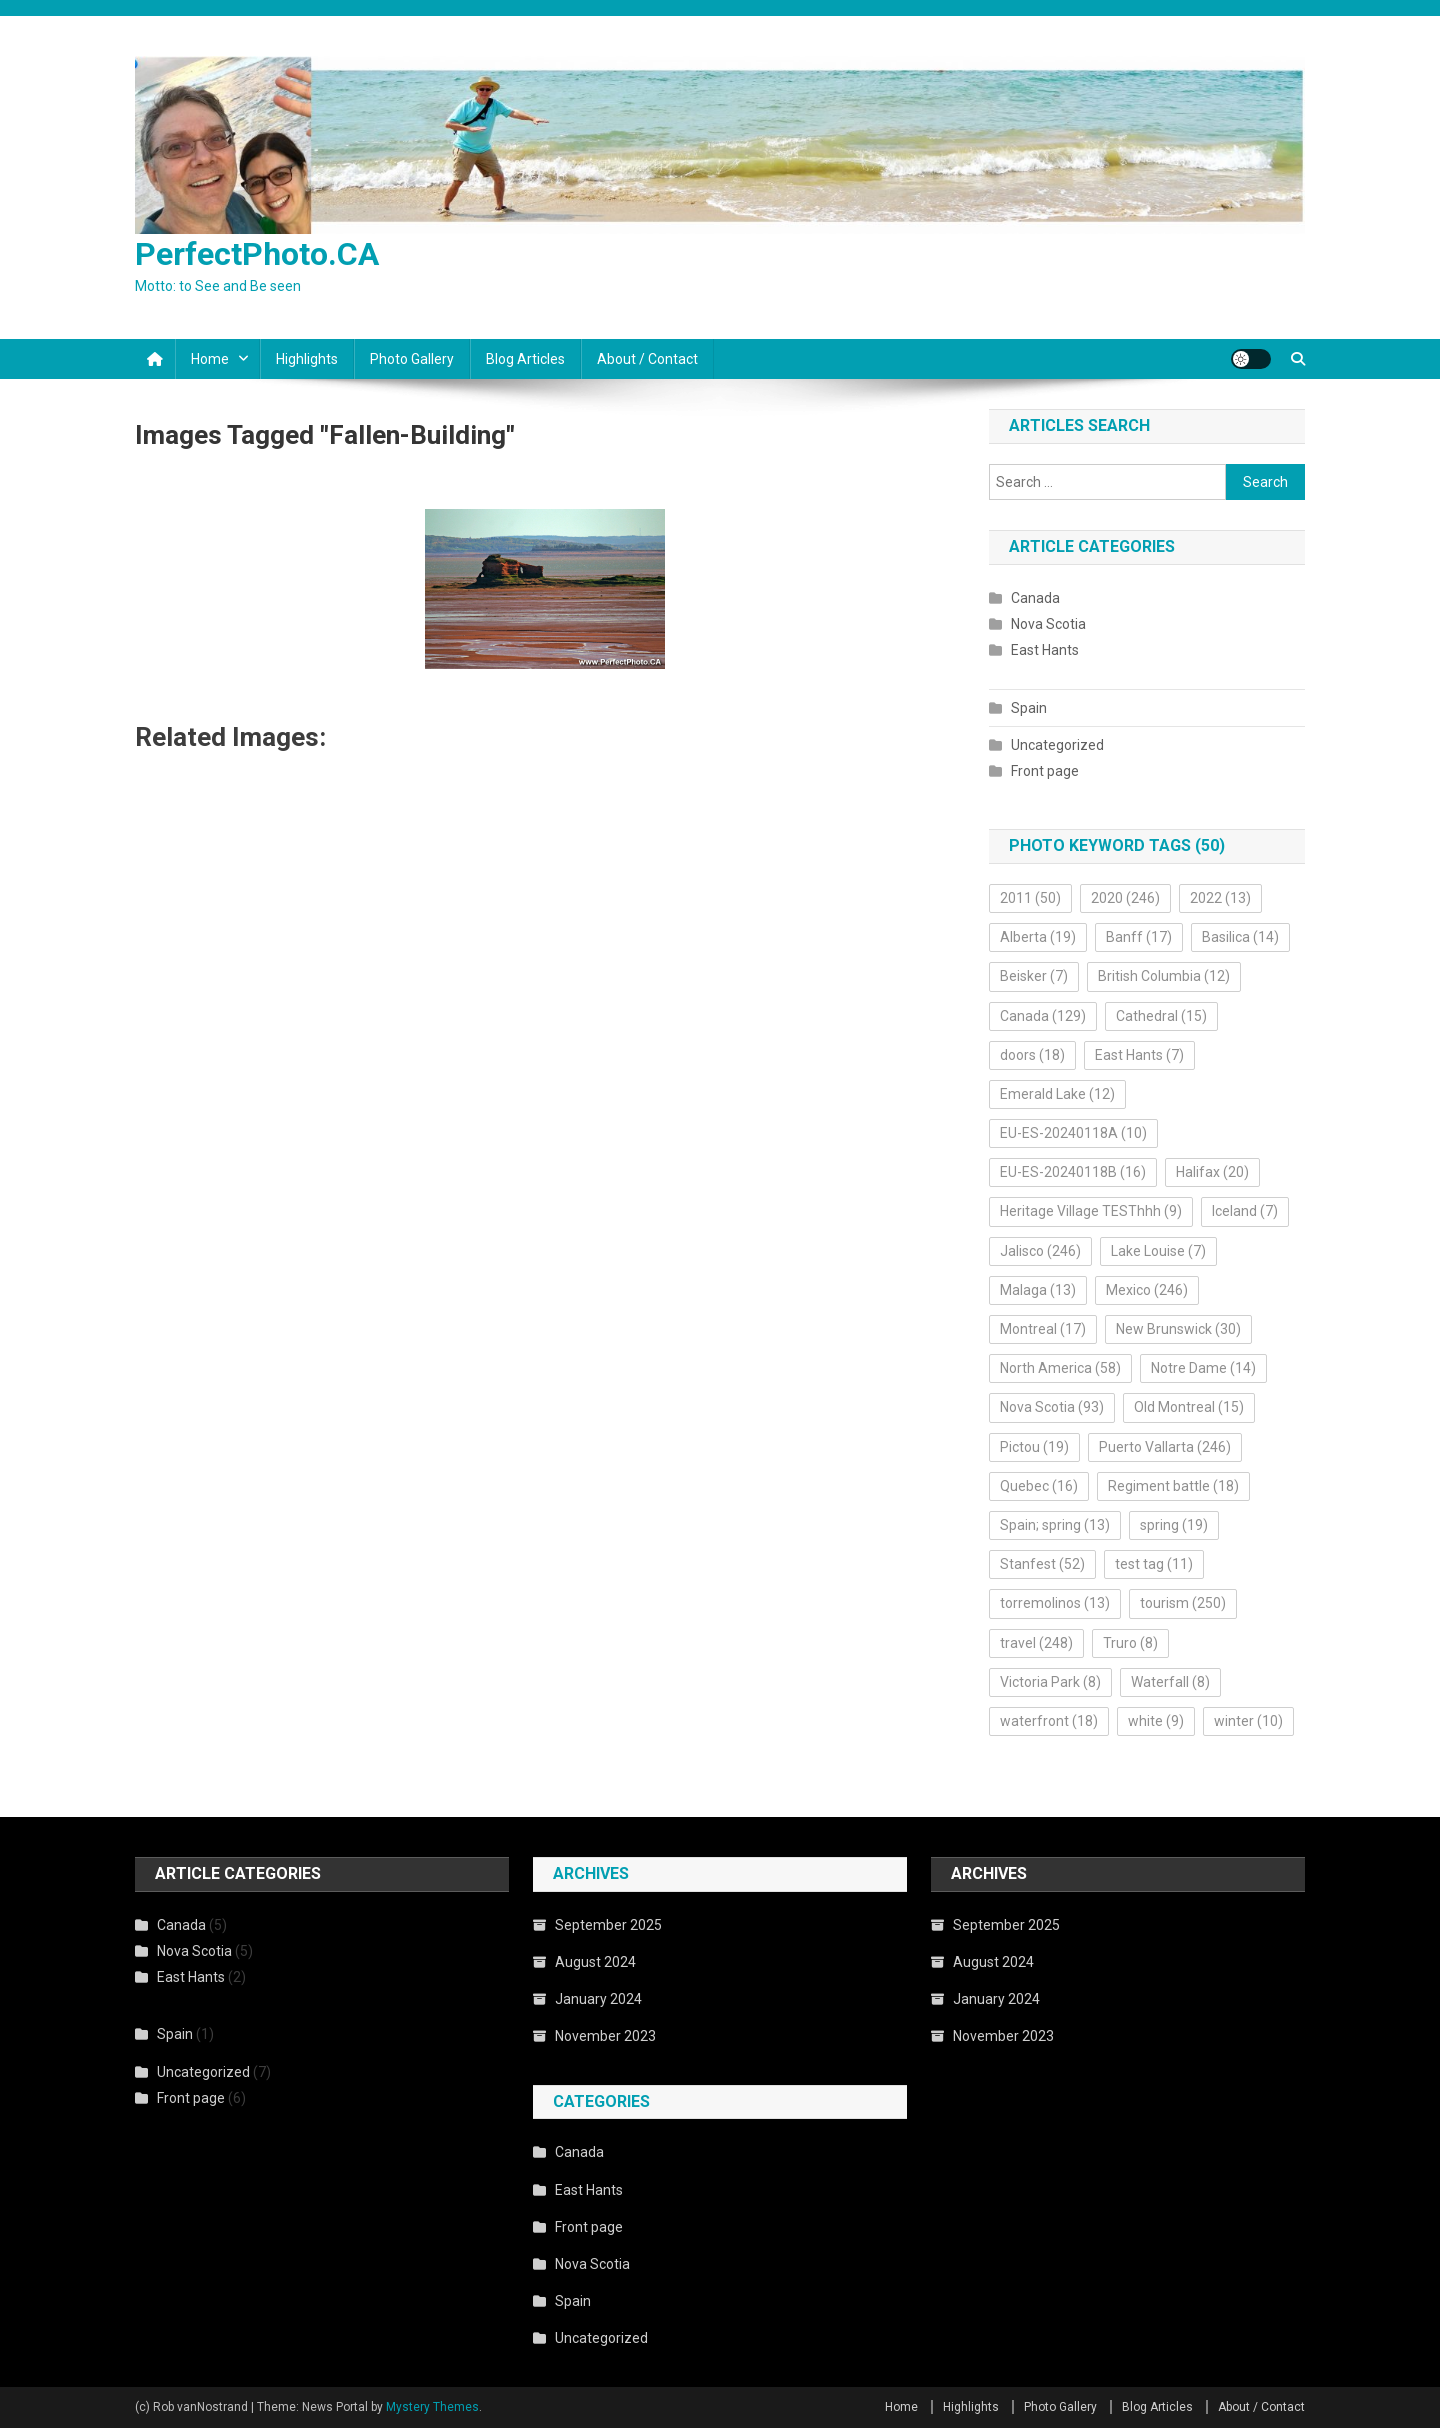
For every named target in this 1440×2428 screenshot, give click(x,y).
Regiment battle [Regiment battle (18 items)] (1173, 1486)
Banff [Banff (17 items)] (1139, 937)
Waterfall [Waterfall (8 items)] (1170, 1682)
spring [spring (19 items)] (1174, 1525)
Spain (1029, 708)
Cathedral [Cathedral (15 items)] (1161, 1016)
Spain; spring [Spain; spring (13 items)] (1055, 1525)
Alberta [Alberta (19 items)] (1038, 937)
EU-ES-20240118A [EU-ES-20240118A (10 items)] (1073, 1133)
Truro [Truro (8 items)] (1130, 1643)
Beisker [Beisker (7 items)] (1034, 976)
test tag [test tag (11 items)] (1154, 1564)
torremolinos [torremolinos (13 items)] (1055, 1603)
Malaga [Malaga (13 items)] (1038, 1290)
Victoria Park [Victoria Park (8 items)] (1050, 1682)
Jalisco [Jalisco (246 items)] (1040, 1251)
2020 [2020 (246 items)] (1125, 898)
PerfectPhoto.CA (257, 254)
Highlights (307, 359)
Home (210, 359)
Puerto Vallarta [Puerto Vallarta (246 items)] (1165, 1447)
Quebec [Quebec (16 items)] (1039, 1486)
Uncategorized (1057, 745)
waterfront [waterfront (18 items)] (1049, 1721)
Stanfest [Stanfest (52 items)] (1042, 1564)
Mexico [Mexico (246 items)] (1147, 1290)
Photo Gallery (412, 359)
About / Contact (647, 359)
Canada (1035, 598)
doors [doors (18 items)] (1032, 1055)
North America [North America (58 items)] (1060, 1368)
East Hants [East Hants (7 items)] (1139, 1055)
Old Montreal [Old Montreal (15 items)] (1189, 1407)
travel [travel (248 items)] (1036, 1643)
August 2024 (595, 1962)
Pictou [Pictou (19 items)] (1034, 1447)
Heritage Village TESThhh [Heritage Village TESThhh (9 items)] (1091, 1211)
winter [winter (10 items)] (1248, 1721)
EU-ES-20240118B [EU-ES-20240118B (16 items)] (1073, 1172)
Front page (1045, 771)
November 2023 (605, 2036)
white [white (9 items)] (1156, 1721)
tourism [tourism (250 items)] (1183, 1603)
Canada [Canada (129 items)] (1043, 1016)
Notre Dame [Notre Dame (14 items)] (1203, 1368)
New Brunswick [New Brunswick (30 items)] (1178, 1329)
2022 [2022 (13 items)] (1220, 898)
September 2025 (608, 1925)
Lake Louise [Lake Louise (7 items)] (1158, 1251)
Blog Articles (525, 359)
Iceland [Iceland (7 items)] (1245, 1211)
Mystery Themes (432, 2407)
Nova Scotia (1048, 624)
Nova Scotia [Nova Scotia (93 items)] (1052, 1407)
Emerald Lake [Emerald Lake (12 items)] (1057, 1094)
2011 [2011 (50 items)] (1030, 898)
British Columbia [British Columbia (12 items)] (1164, 976)
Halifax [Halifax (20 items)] (1212, 1172)
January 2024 (598, 1999)
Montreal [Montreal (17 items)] (1043, 1329)
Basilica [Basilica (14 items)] (1240, 937)
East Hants (1045, 650)
